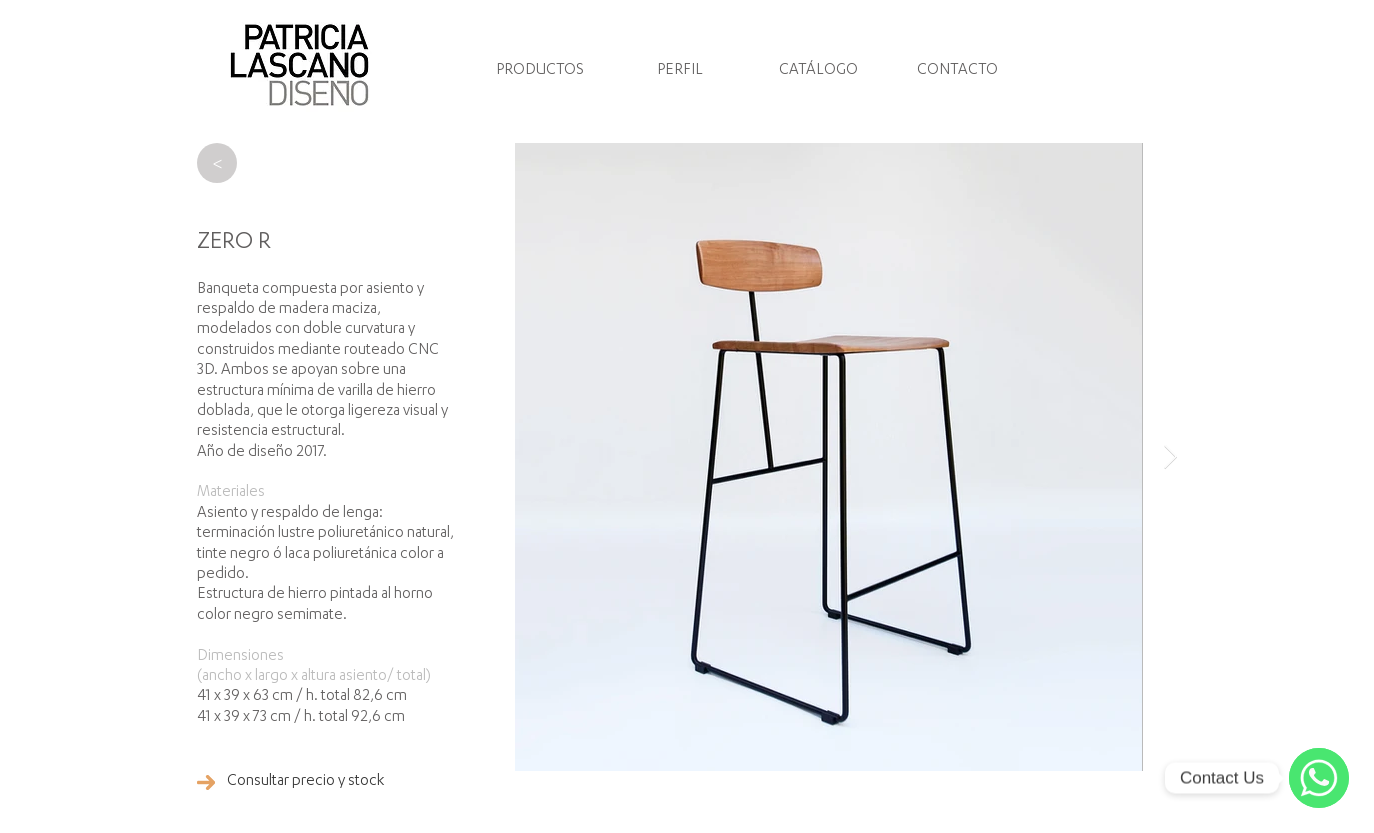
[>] (217, 163)
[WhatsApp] (1319, 778)
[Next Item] (1170, 456)
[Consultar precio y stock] (305, 782)
